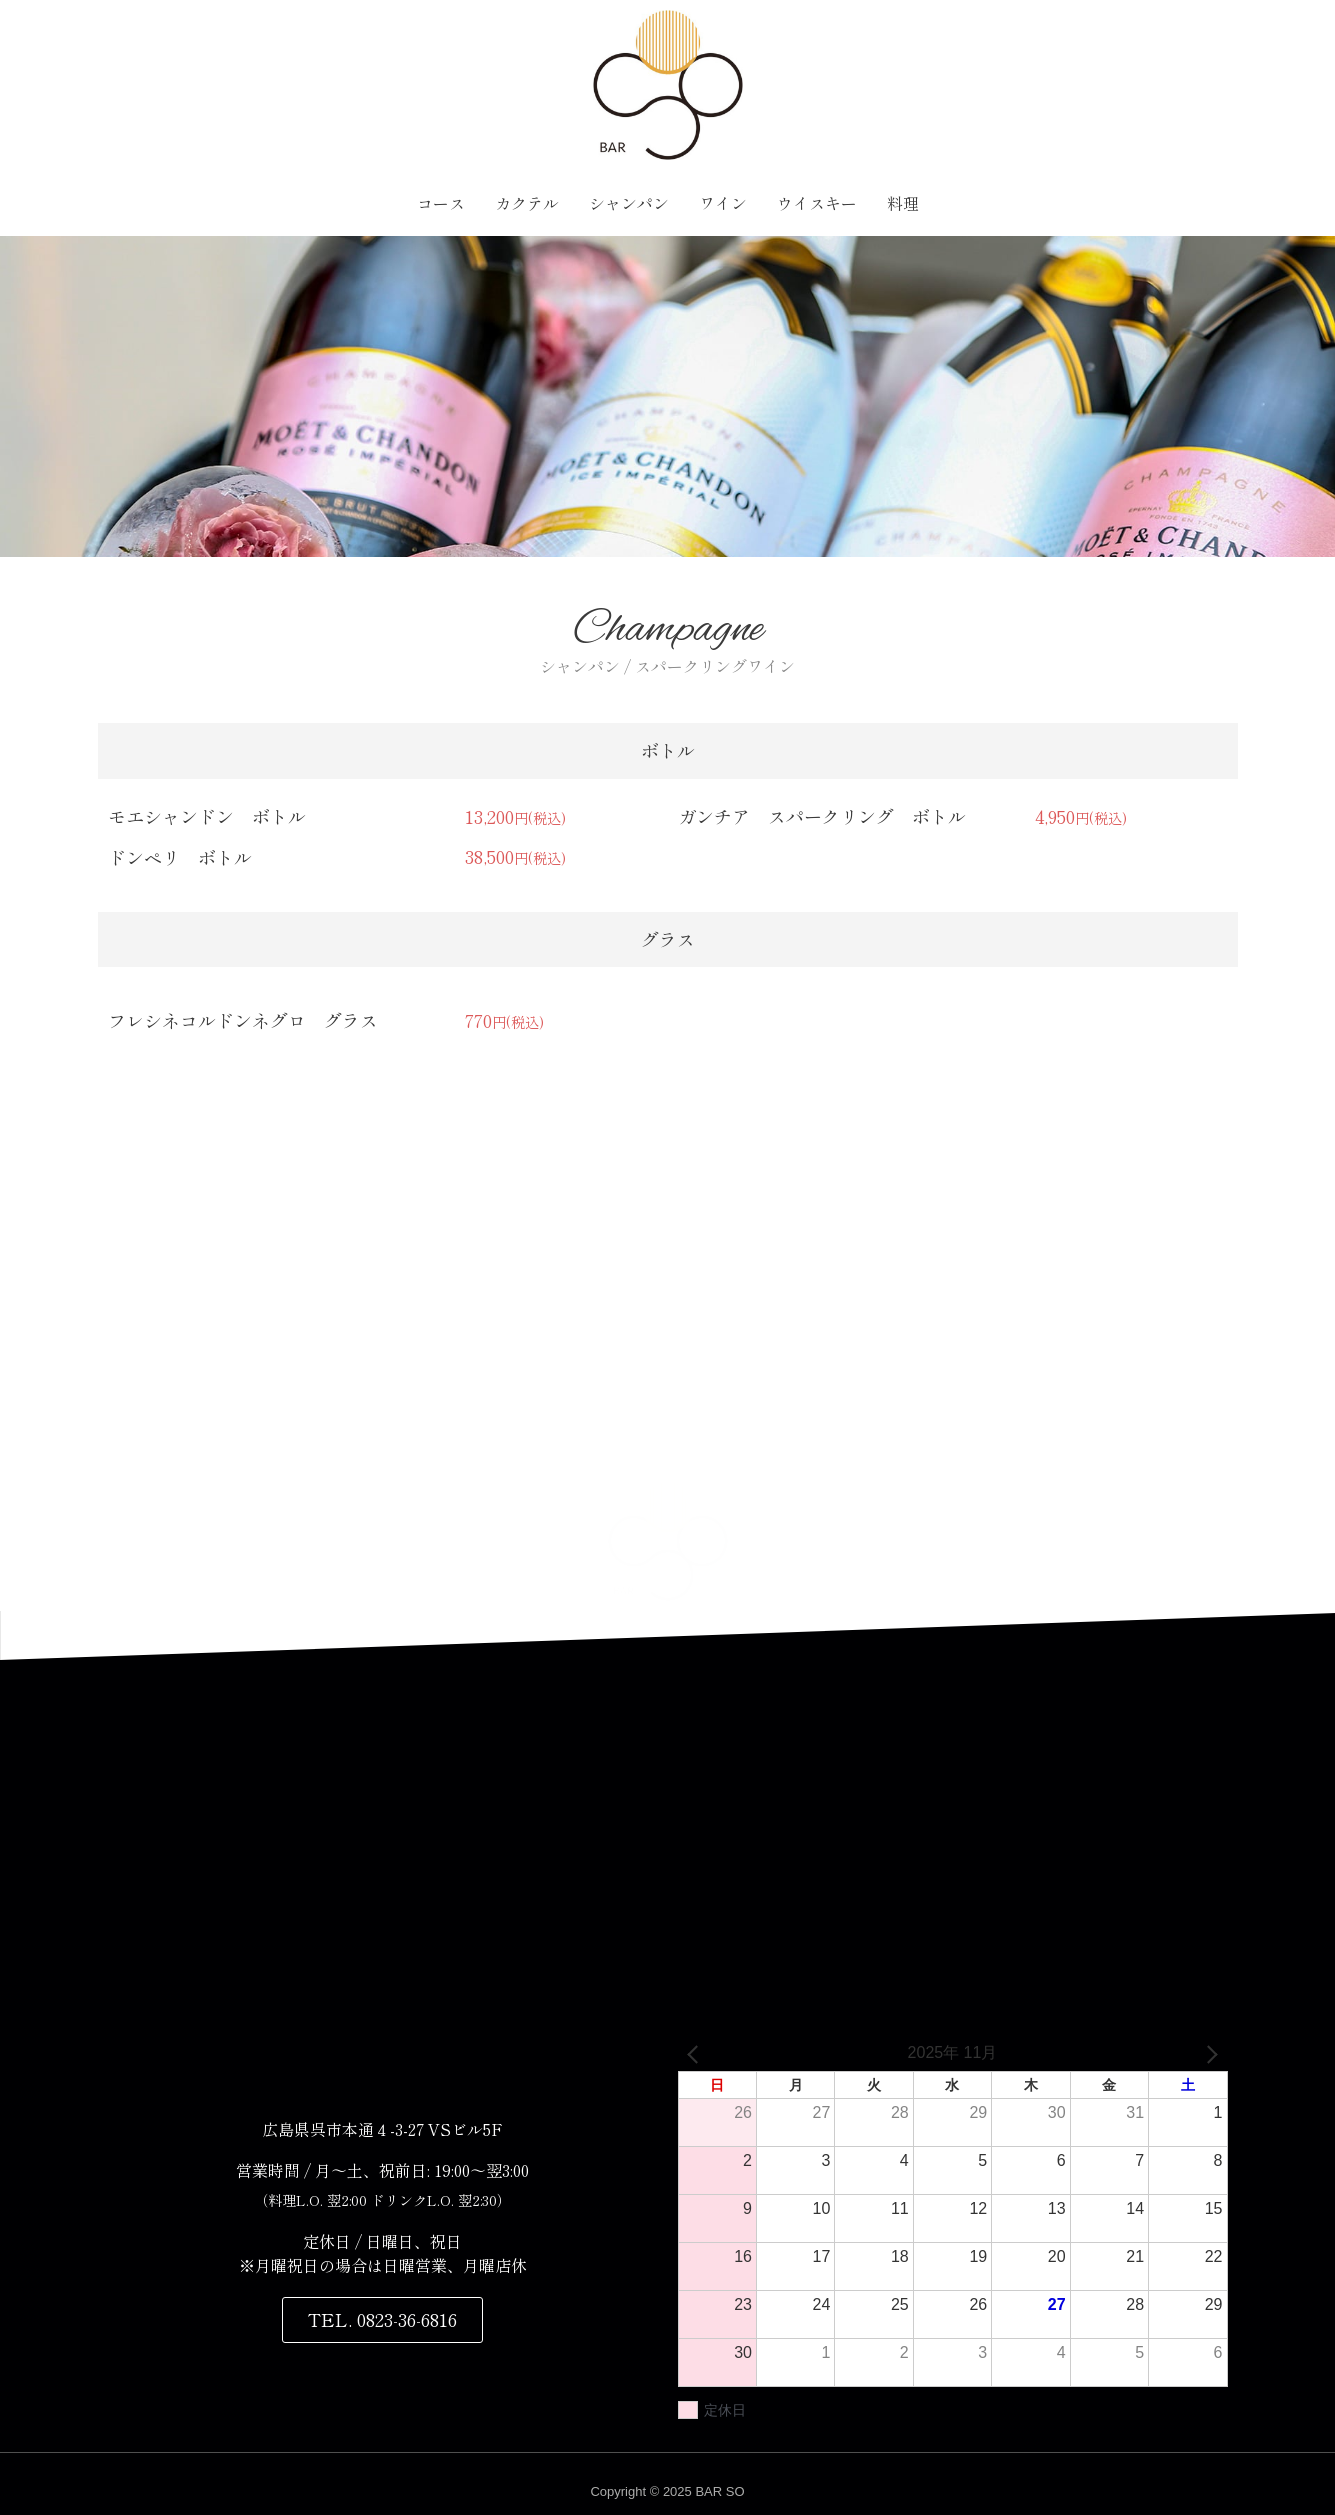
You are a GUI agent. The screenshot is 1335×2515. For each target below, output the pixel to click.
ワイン (723, 203)
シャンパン (629, 203)
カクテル (527, 203)
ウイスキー (817, 203)
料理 (903, 203)
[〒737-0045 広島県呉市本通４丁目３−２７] (668, 1850)
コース (441, 203)
